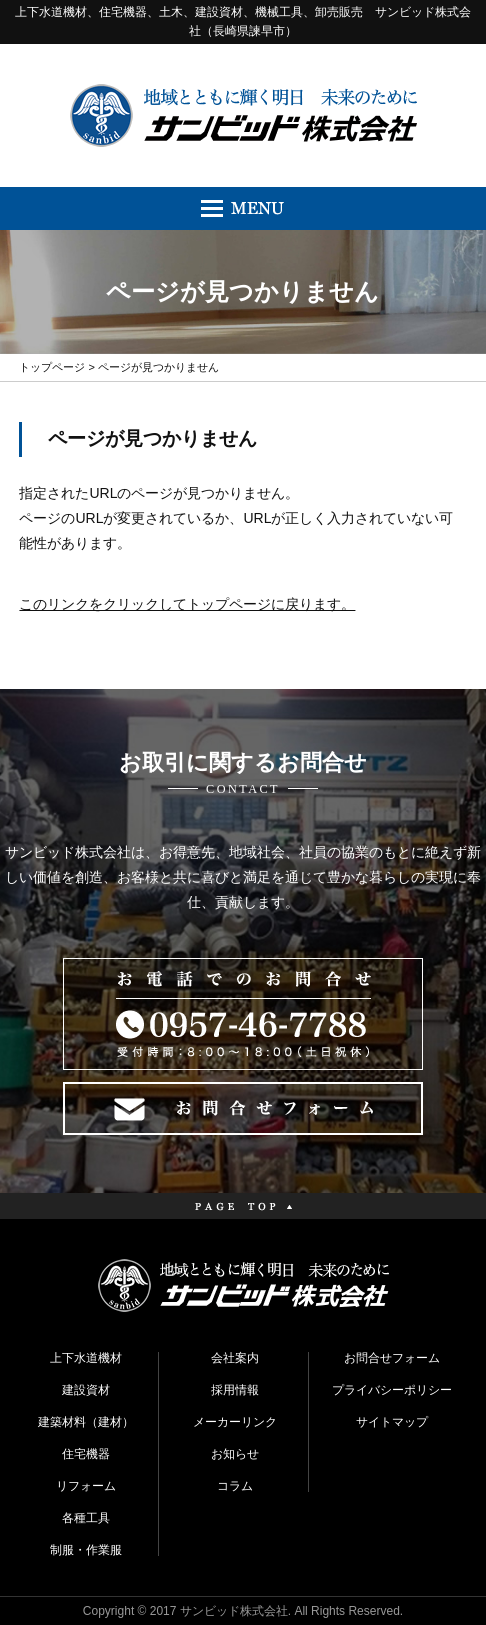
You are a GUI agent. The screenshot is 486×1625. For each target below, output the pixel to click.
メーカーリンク (235, 1422)
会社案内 (235, 1358)
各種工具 (86, 1518)
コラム (235, 1486)
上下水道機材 (86, 1358)
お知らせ (235, 1454)
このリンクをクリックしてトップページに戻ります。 (187, 604)
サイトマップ (392, 1422)
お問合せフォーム (392, 1358)
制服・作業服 (86, 1550)
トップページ (52, 367)
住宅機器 (86, 1454)
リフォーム (86, 1486)
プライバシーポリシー (392, 1390)
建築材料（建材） (86, 1422)
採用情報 (235, 1390)
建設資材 (86, 1390)
